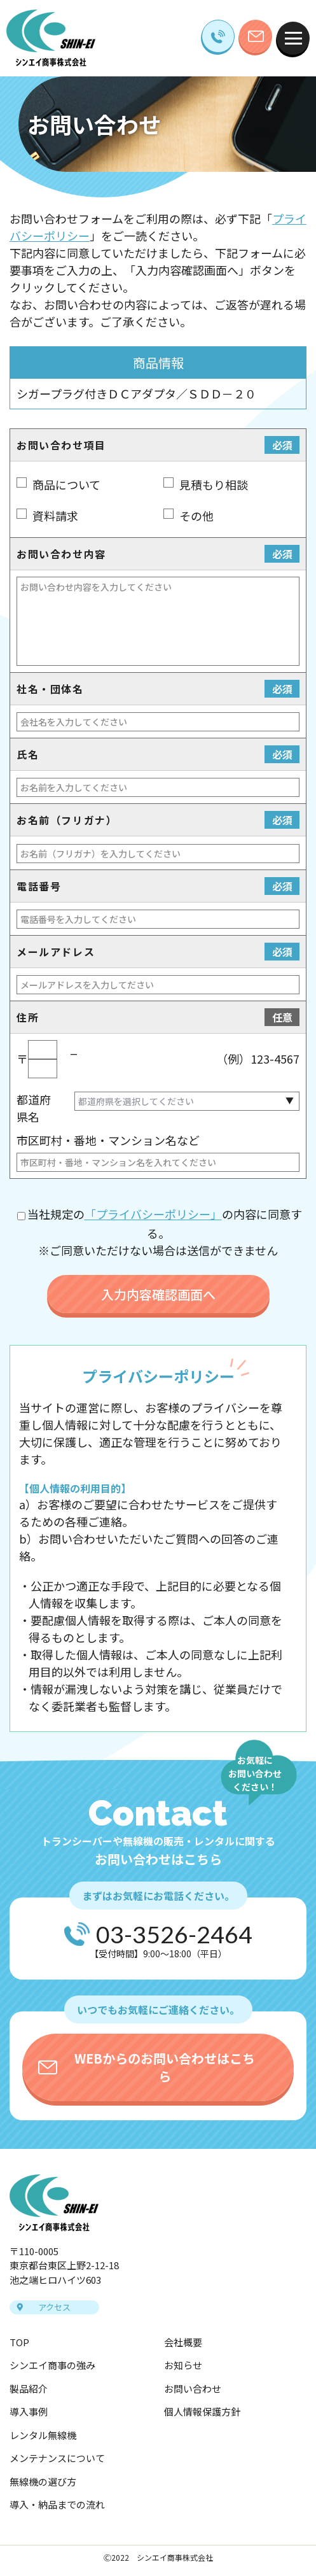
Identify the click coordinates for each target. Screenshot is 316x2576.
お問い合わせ (192, 2388)
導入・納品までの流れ (57, 2504)
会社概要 (183, 2342)
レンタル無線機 (43, 2435)
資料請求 (55, 515)
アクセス (54, 2307)
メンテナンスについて (57, 2458)
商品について (66, 484)
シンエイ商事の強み (52, 2365)
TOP (19, 2342)
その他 (196, 515)
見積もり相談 (213, 484)
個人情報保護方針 (202, 2411)
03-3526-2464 (174, 1934)
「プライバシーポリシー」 (153, 1214)
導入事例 (29, 2411)
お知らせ (183, 2365)
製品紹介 (29, 2388)
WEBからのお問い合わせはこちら (164, 2067)
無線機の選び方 (43, 2481)
